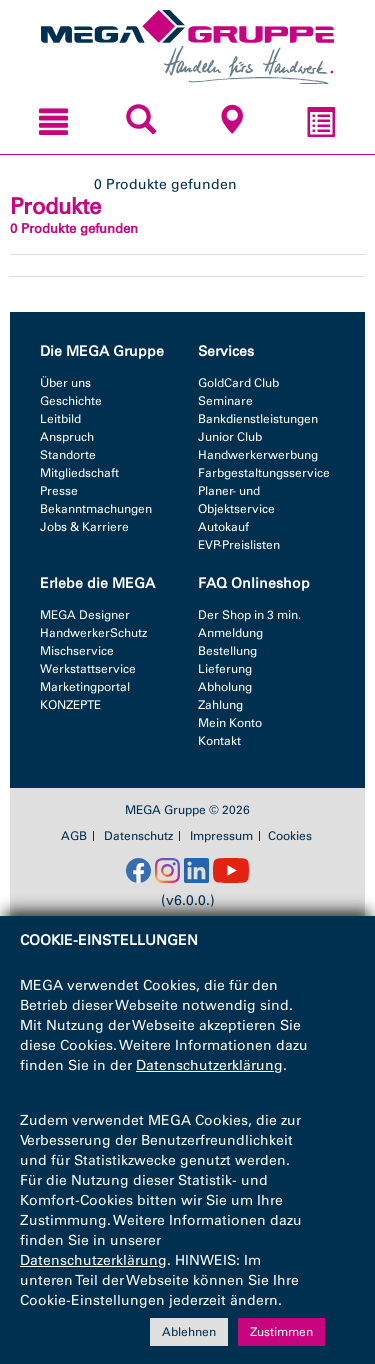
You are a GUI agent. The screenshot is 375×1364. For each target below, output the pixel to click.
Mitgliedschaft (79, 473)
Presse (59, 491)
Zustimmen (281, 1332)
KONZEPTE (70, 705)
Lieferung (225, 669)
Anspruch (67, 437)
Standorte (68, 455)
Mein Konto (230, 723)
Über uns (65, 383)
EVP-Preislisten (239, 545)
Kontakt (219, 741)
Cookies (290, 836)
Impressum (221, 836)
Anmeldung (230, 633)
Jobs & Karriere (84, 527)
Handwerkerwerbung (258, 455)
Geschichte (71, 401)
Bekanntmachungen (96, 509)
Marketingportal (85, 687)
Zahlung (220, 705)
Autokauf (223, 527)
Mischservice (77, 651)
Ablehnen (189, 1332)
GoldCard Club (238, 383)
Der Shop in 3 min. (249, 615)
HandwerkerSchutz (93, 633)
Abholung (225, 687)
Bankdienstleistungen (258, 419)
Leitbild (60, 419)
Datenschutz (138, 836)
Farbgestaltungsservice (264, 473)
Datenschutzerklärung (209, 1065)
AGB (74, 836)
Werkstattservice (88, 669)
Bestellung (227, 651)
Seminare (225, 401)
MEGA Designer (85, 615)
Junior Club (230, 437)
